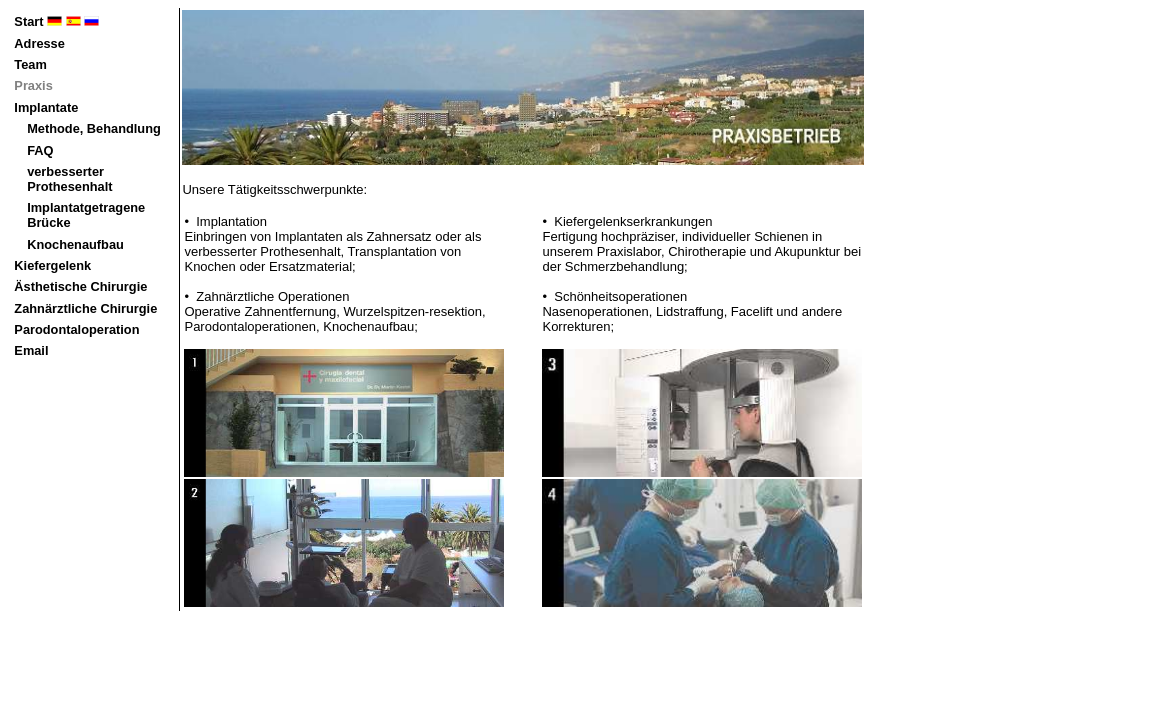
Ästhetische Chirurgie (80, 286)
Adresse (39, 43)
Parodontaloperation (76, 329)
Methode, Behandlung (94, 128)
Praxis (33, 85)
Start (56, 21)
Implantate (46, 107)
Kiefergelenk (52, 265)
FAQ (40, 150)
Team (30, 64)
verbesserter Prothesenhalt (69, 179)
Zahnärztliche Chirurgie (85, 308)
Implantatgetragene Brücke (86, 215)
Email (31, 350)
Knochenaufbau (75, 244)
